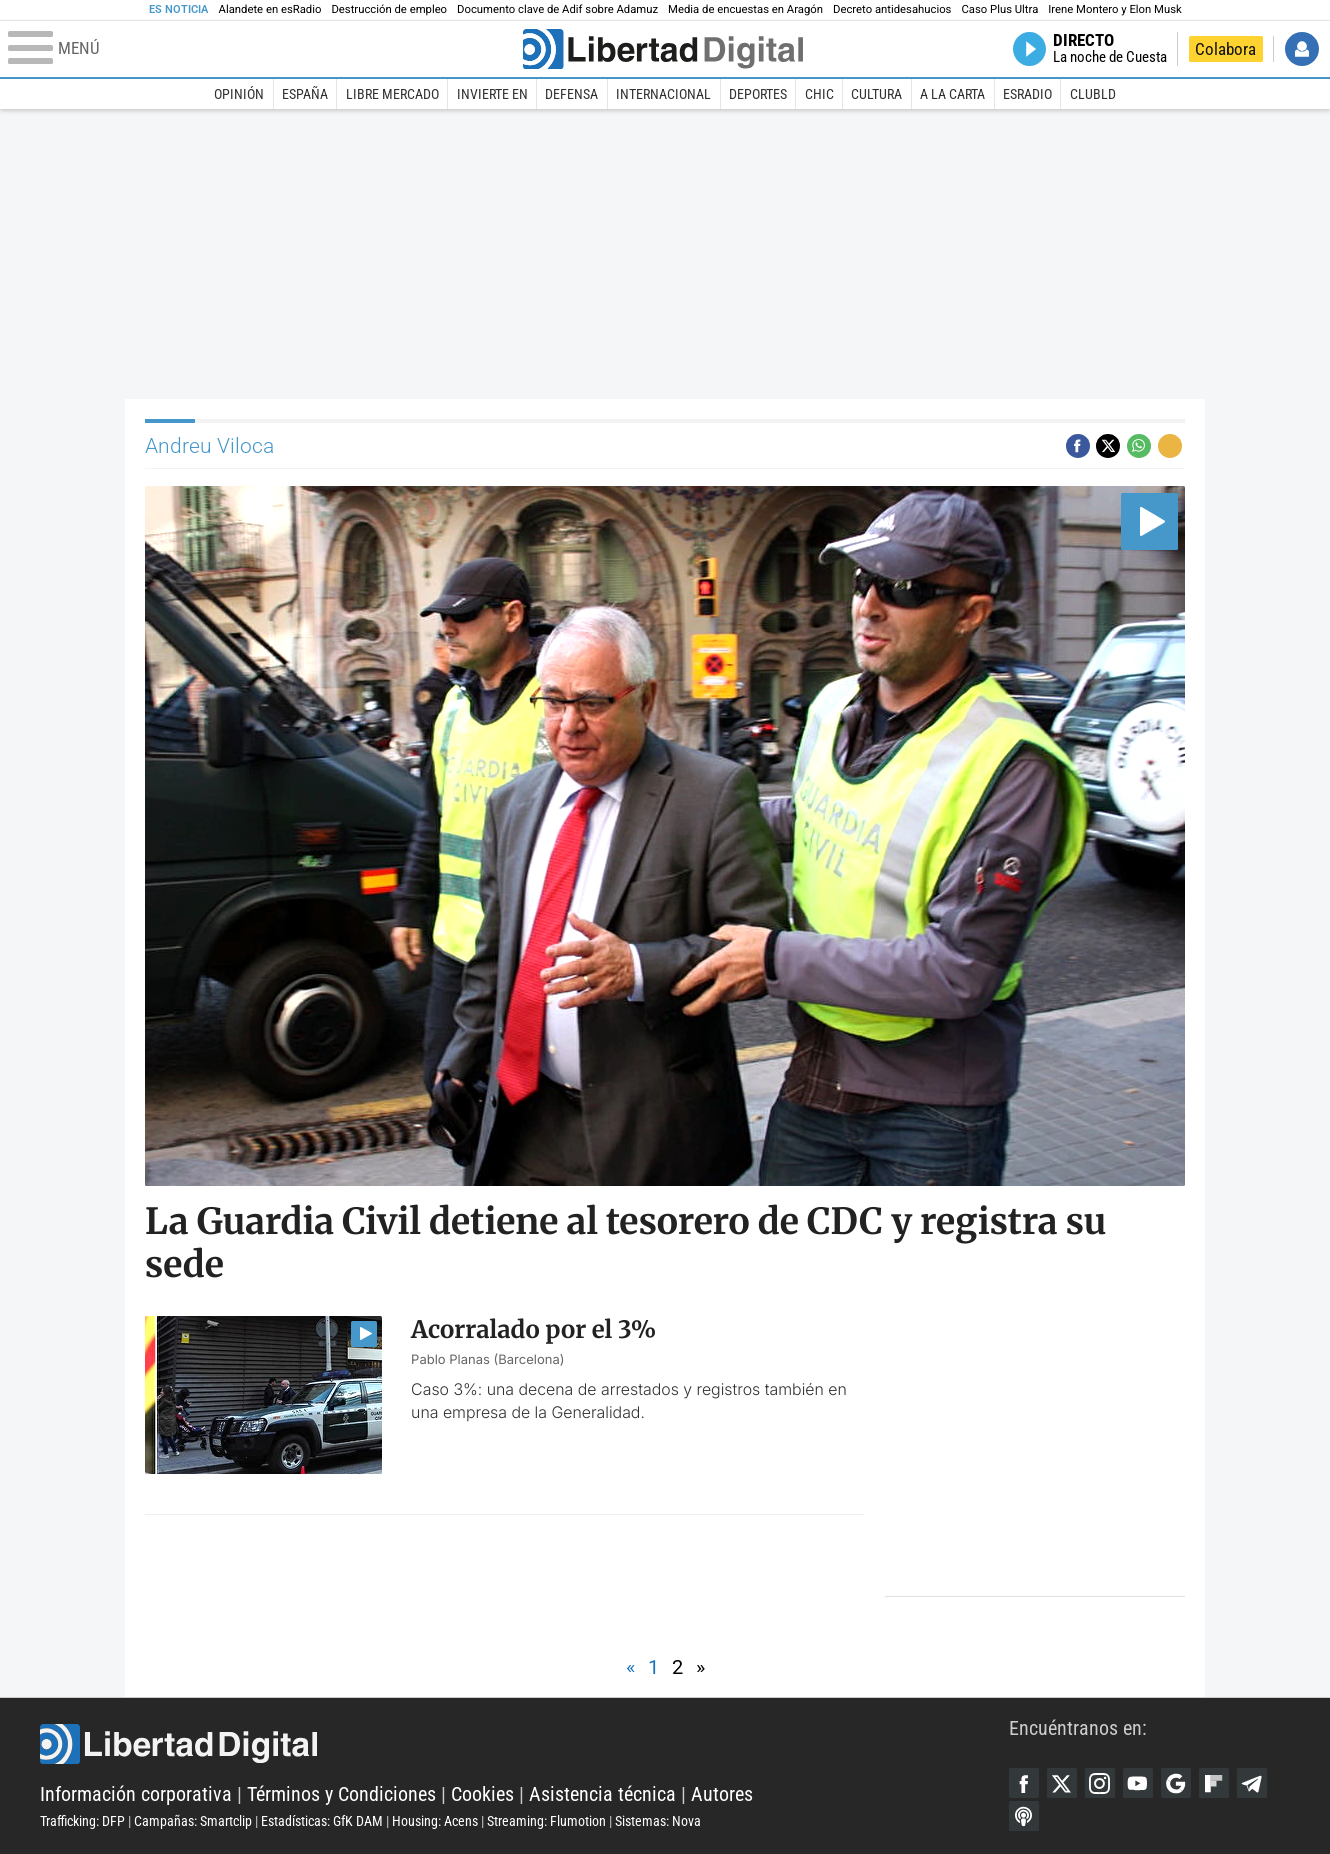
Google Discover (1176, 1783)
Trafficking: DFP (82, 1821)
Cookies (482, 1794)
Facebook (1024, 1783)
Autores (722, 1794)
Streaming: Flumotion (546, 1821)
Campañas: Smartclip (193, 1821)
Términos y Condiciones (341, 1794)
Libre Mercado (392, 94)
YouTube (1138, 1783)
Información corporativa (136, 1794)
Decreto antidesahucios (892, 9)
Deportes (758, 94)
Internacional (663, 94)
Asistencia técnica (602, 1794)
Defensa (571, 94)
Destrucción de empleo (389, 9)
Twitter (1062, 1783)
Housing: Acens (435, 1821)
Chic (819, 94)
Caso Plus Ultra (999, 9)
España (305, 94)
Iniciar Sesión (1302, 49)
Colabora (1225, 49)
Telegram (1252, 1783)
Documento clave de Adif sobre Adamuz (557, 9)
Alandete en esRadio (270, 9)
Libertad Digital (524, 1744)
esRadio (1027, 94)
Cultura (876, 94)
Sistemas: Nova (658, 1821)
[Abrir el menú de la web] (263, 49)
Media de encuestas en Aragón (745, 9)
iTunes (1024, 1816)
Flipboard (1214, 1783)
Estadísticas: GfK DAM (322, 1821)
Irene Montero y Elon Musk (1114, 9)
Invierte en (492, 94)
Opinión (239, 94)
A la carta (952, 94)
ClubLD (1093, 94)
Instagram (1100, 1783)
